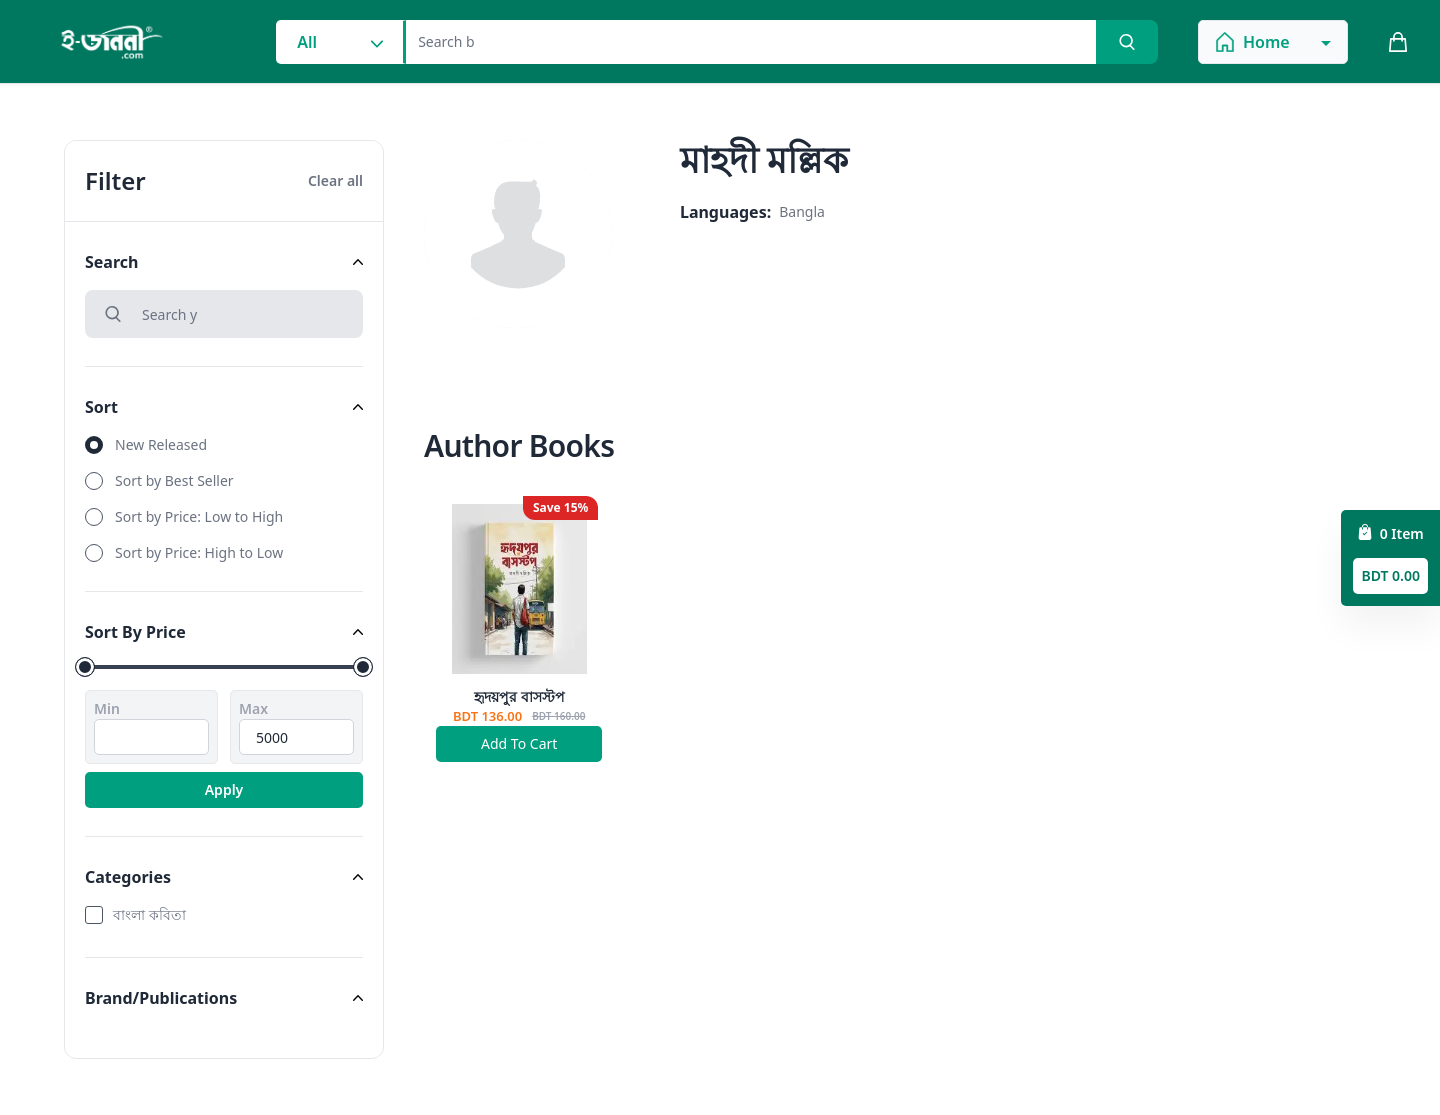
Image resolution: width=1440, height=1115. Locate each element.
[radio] (224, 445)
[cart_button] (1398, 42)
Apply (224, 789)
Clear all (335, 180)
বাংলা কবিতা (149, 914)
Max (253, 708)
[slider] (85, 667)
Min (107, 708)
